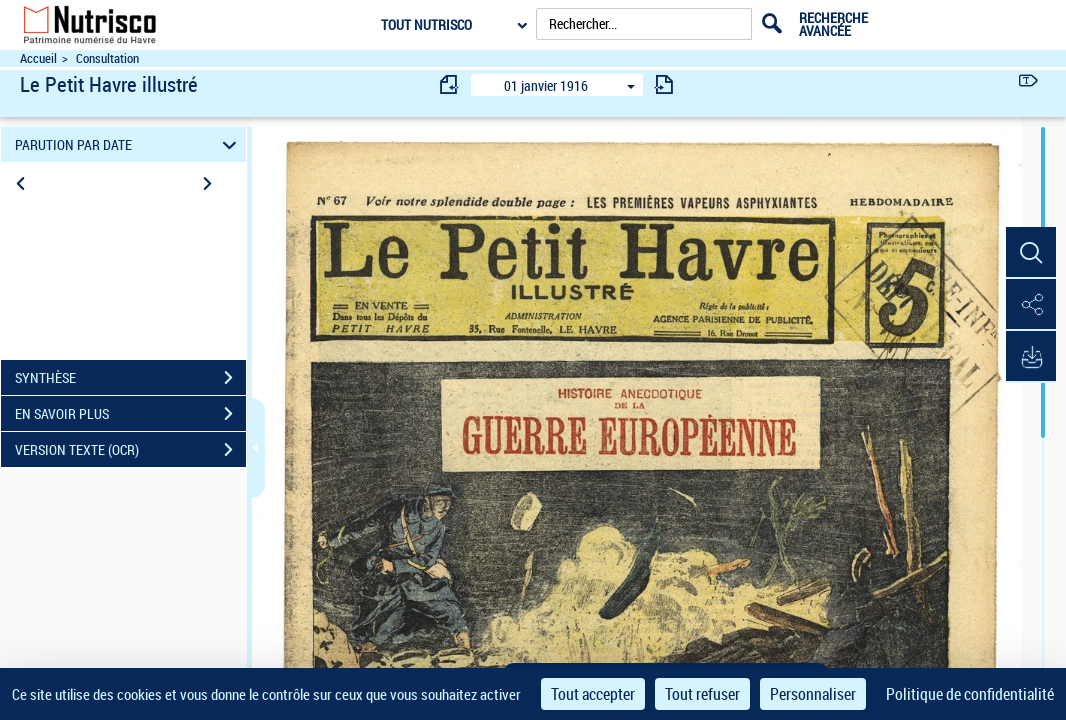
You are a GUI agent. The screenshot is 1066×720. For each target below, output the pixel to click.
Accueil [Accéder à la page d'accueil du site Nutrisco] (38, 58)
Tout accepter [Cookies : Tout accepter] (593, 694)
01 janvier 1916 (546, 85)
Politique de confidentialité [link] (970, 694)
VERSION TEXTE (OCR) (130, 450)
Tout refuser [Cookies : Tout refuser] (702, 694)
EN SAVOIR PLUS (130, 414)
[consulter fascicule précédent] (450, 84)
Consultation (107, 58)
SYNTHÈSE (130, 378)
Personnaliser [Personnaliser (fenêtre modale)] (813, 694)
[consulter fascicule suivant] (664, 84)
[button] (1031, 253)
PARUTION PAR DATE (128, 144)
